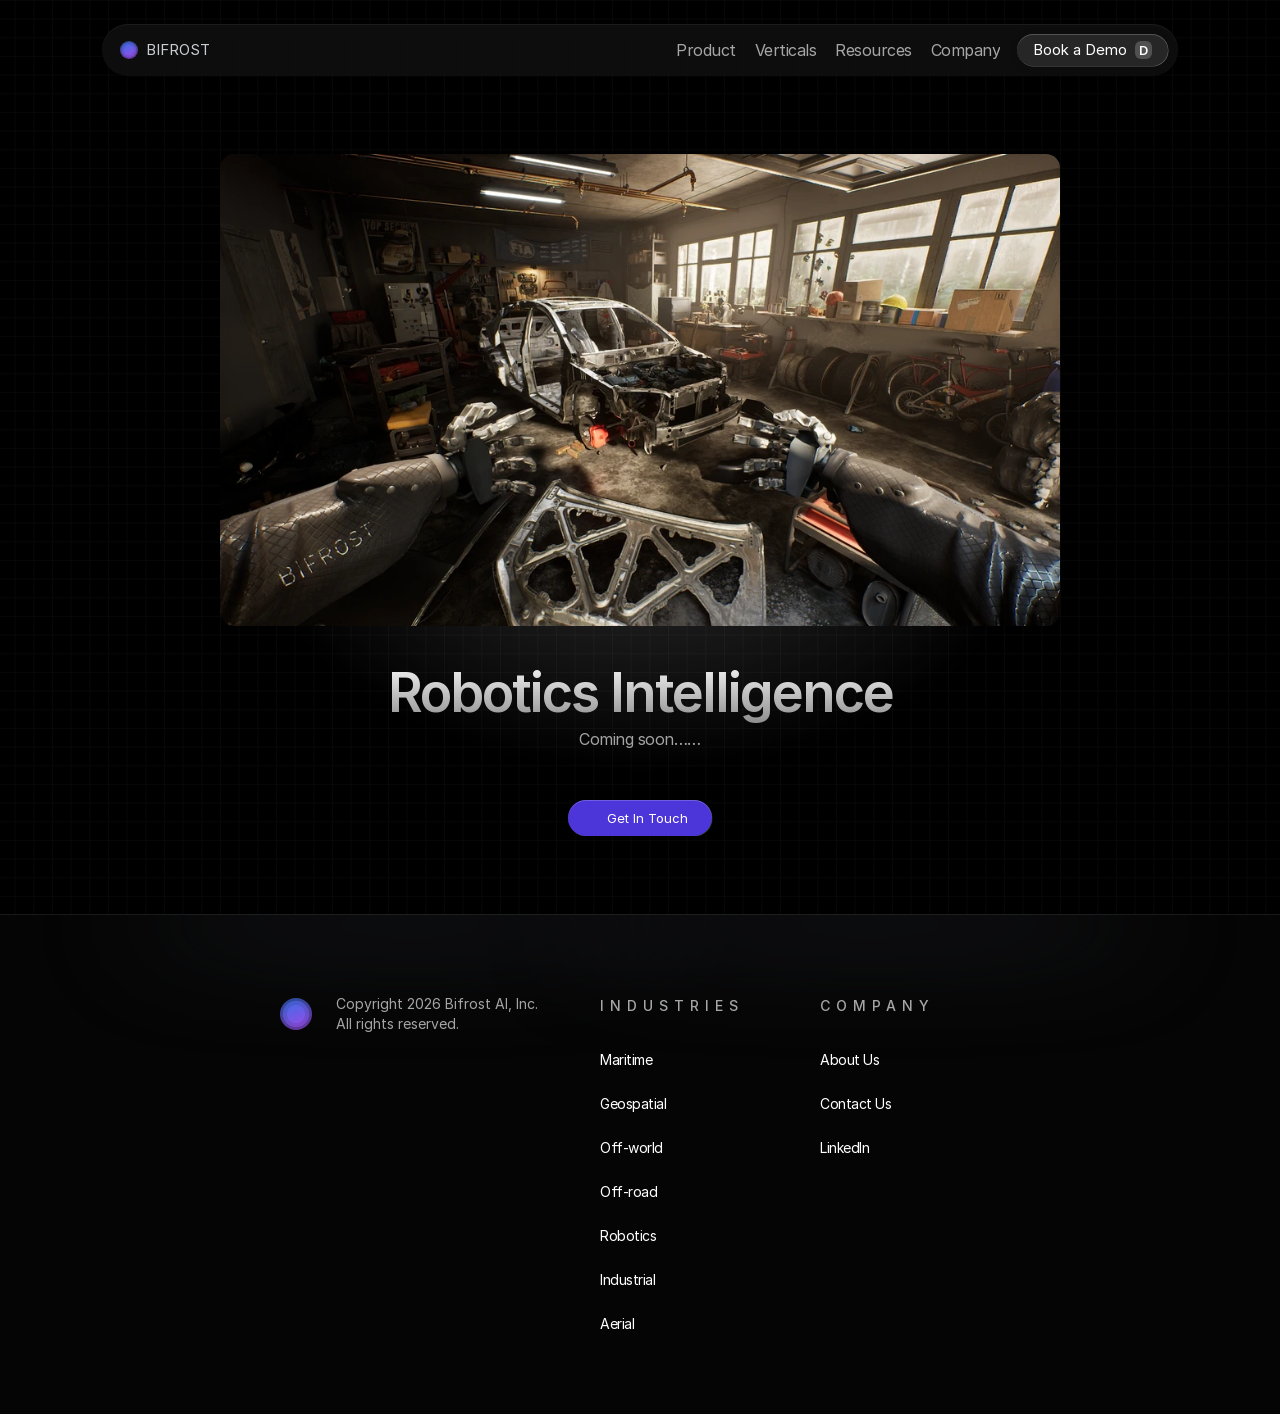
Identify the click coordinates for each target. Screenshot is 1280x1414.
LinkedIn (844, 1147)
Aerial (617, 1323)
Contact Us (855, 1103)
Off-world (631, 1147)
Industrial (627, 1279)
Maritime (626, 1059)
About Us (849, 1059)
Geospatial (633, 1103)
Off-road (628, 1191)
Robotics (628, 1235)
